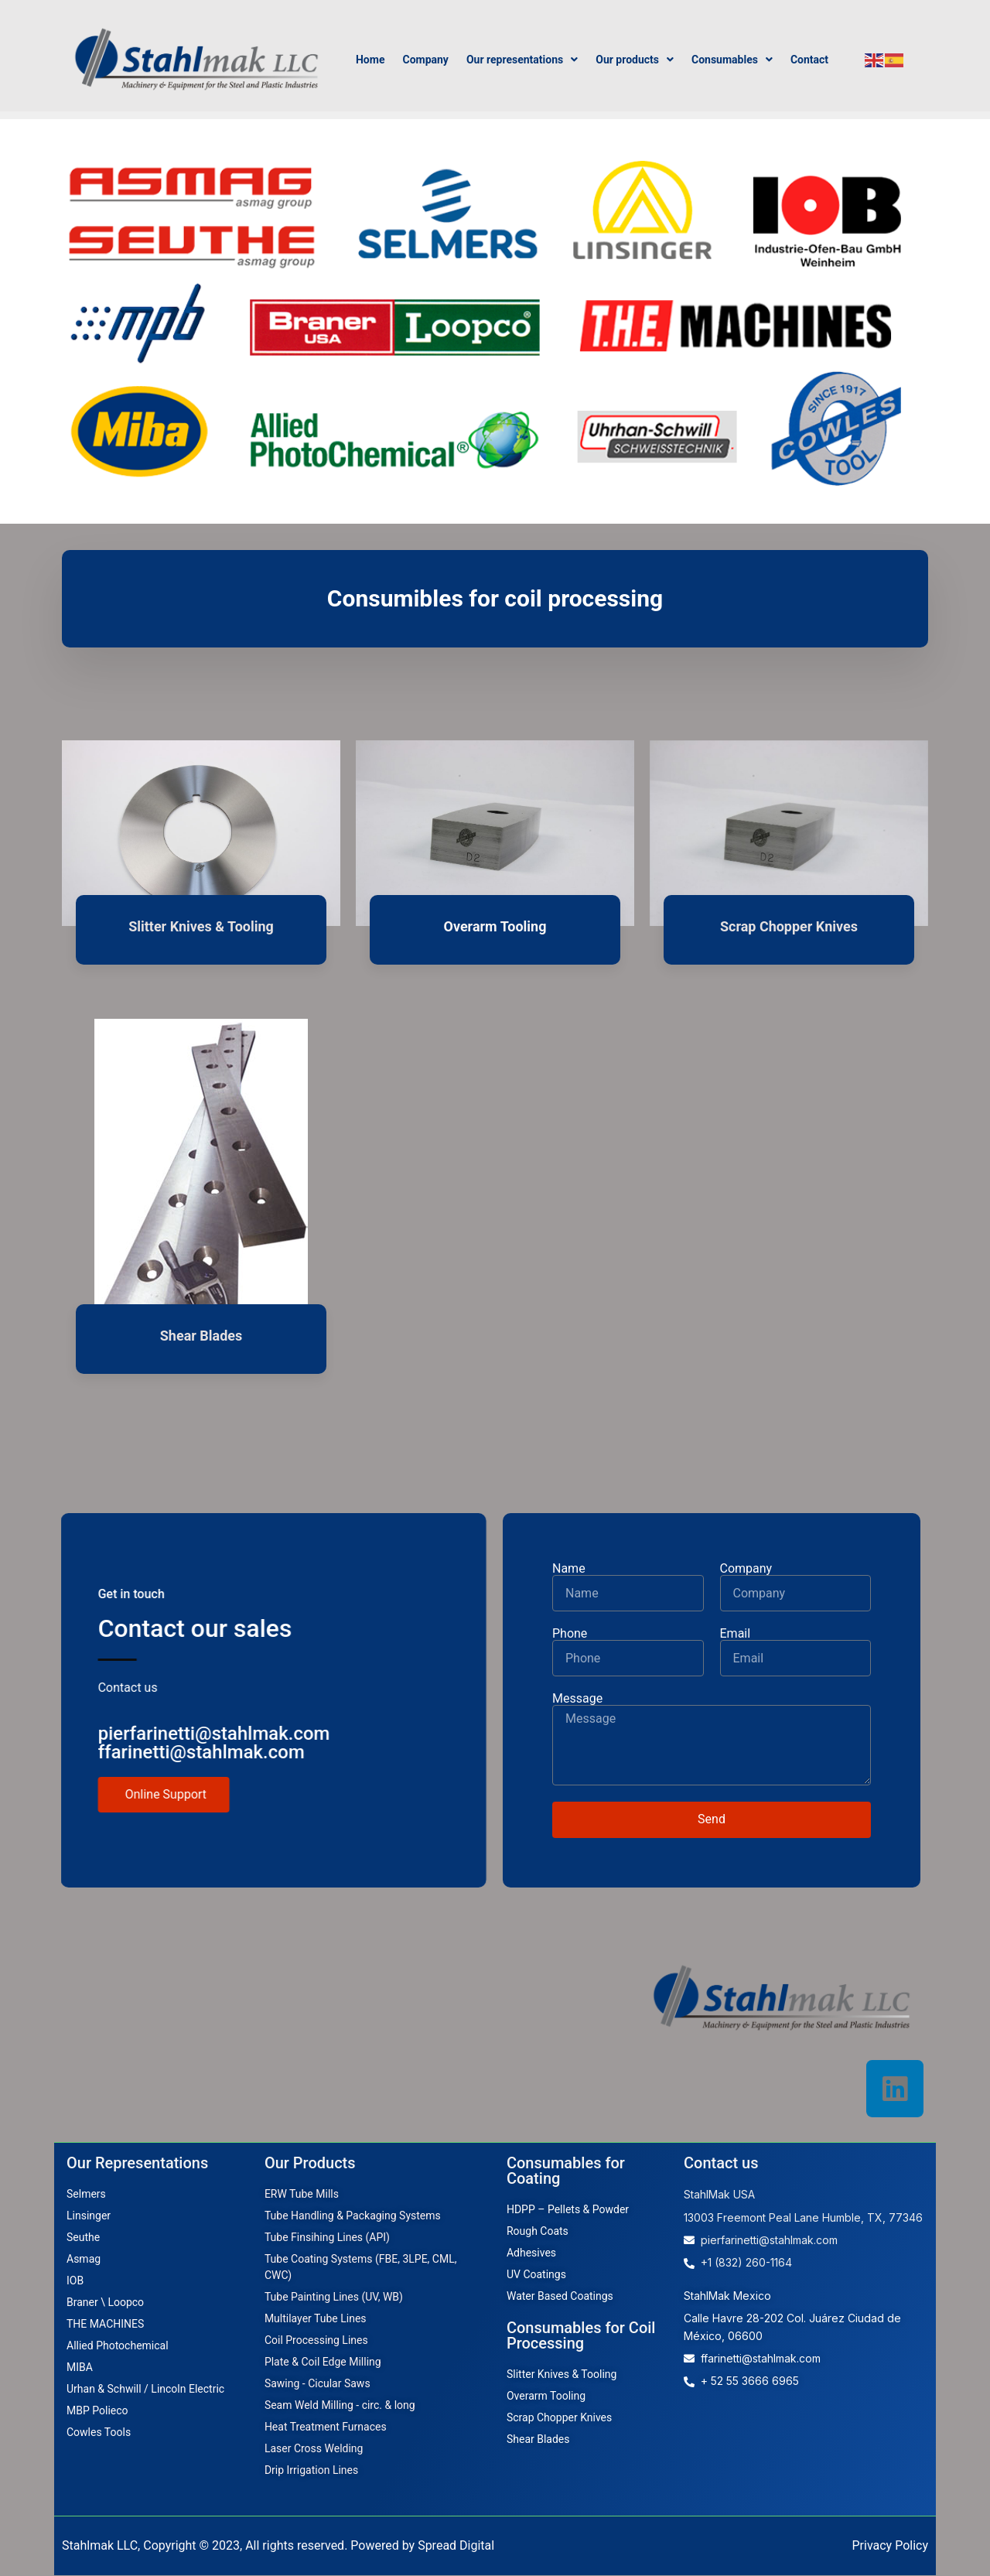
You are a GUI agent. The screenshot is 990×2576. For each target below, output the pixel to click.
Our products (635, 59)
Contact (809, 59)
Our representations (522, 59)
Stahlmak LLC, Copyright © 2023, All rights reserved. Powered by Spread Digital (278, 2546)
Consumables (732, 59)
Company (425, 59)
